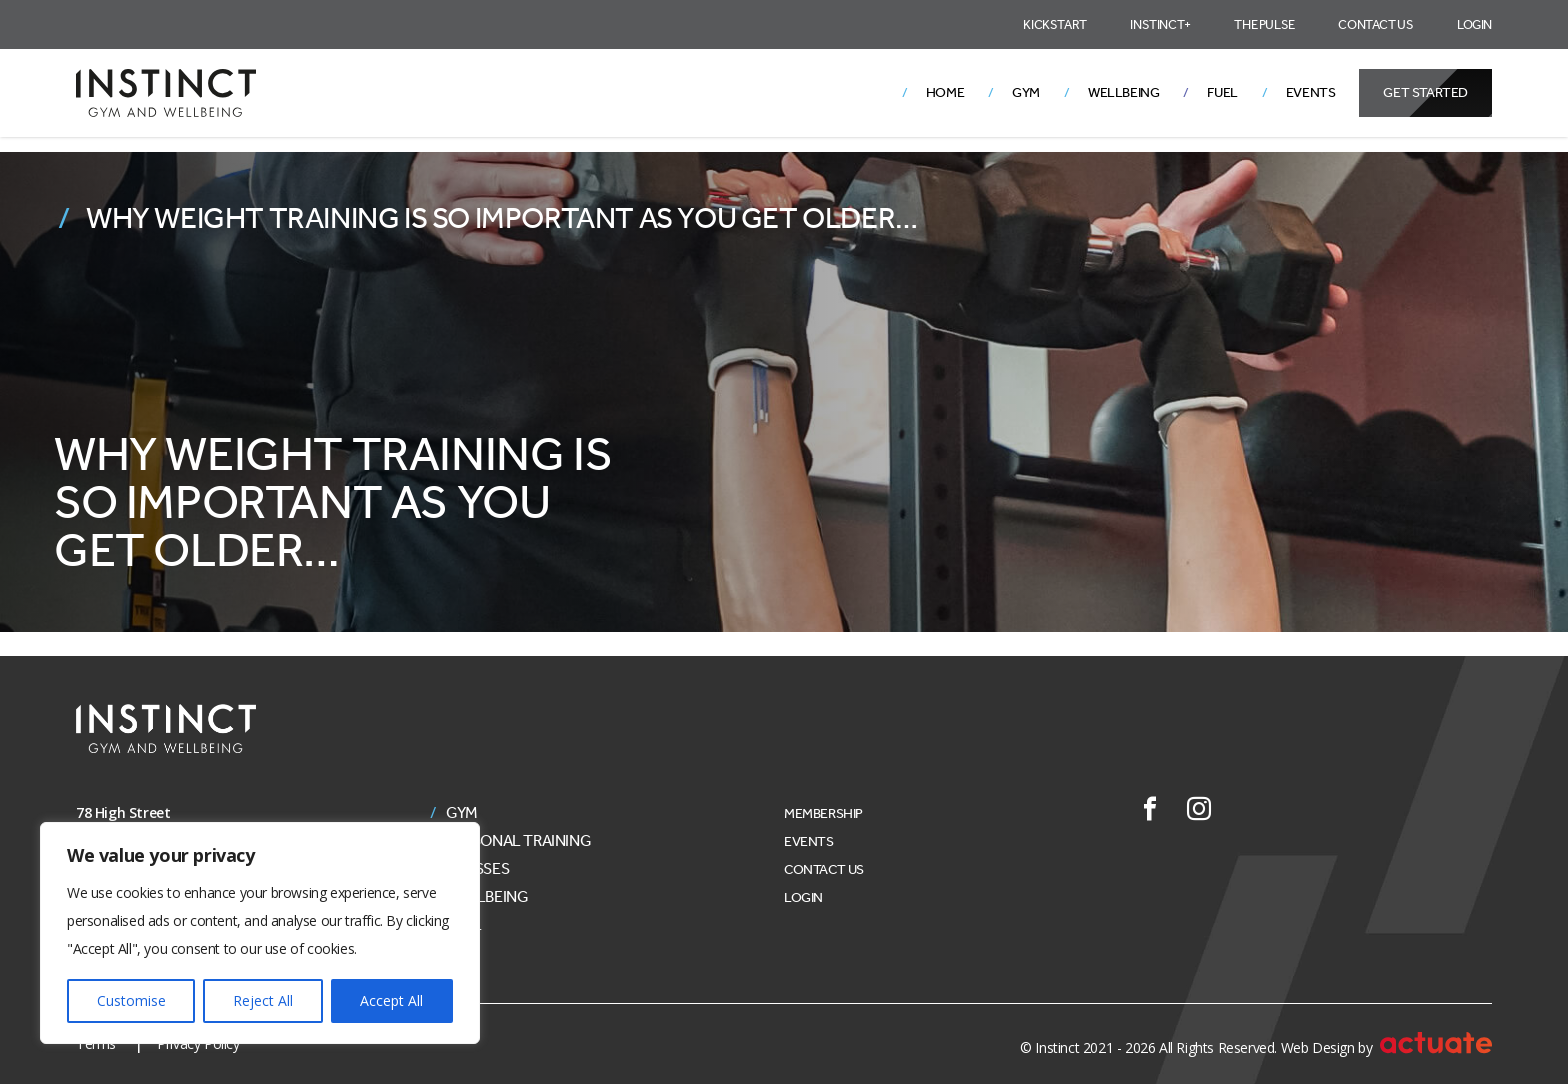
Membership (823, 813)
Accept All (391, 1000)
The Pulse (1264, 24)
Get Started (1425, 92)
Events (1311, 92)
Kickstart (1054, 24)
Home (945, 92)
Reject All (263, 1000)
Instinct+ (1160, 24)
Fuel (1222, 92)
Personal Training (518, 841)
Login (1474, 24)
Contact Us (1375, 24)
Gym (1026, 92)
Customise (131, 1000)
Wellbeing (1123, 92)
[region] (260, 933)
